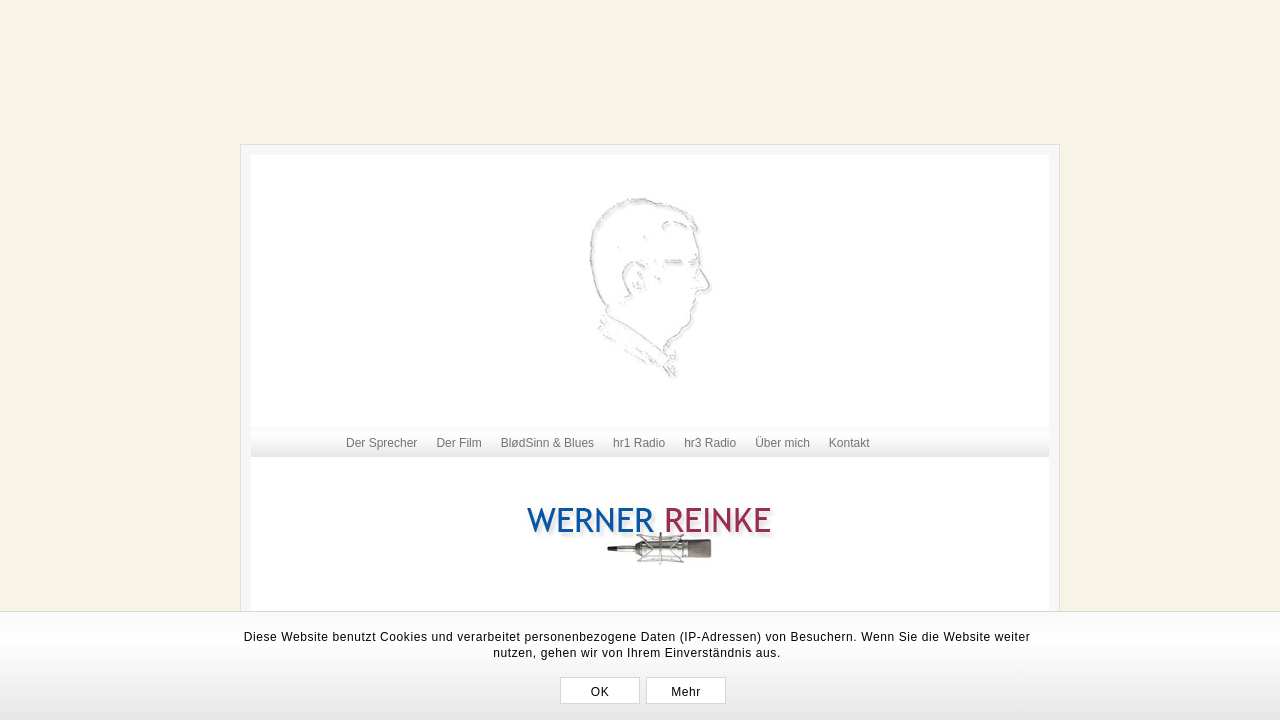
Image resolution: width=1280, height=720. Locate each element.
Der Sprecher (381, 443)
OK (600, 692)
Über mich (782, 443)
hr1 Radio (639, 443)
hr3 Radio (710, 443)
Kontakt (849, 443)
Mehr (686, 692)
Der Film (458, 443)
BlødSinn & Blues (547, 443)
